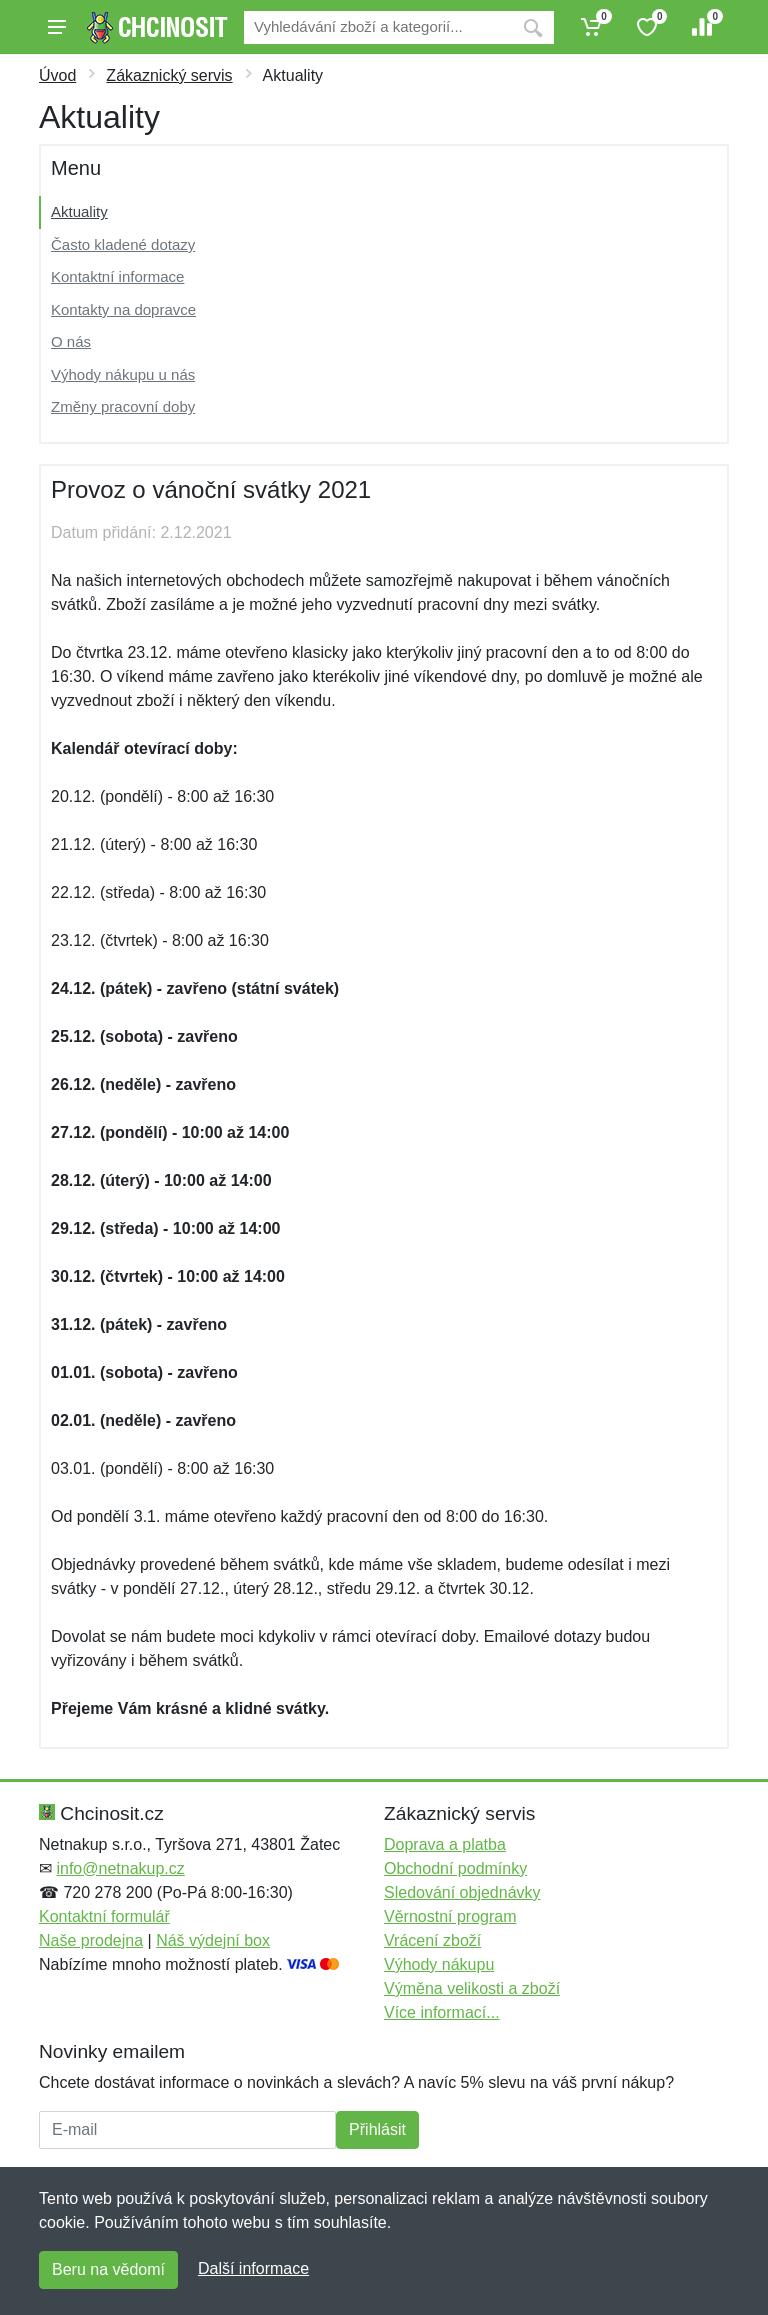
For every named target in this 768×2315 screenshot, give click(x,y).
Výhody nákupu (439, 1964)
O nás (71, 341)
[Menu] (57, 27)
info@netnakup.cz (120, 1868)
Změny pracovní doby (123, 406)
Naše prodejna (91, 1940)
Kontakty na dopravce (123, 309)
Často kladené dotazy (123, 244)
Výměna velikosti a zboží (472, 1988)
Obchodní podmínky (455, 1868)
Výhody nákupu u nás (123, 374)
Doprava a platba (445, 1844)
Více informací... (442, 2012)
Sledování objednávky (462, 1892)
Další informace (253, 2268)
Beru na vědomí (108, 2269)
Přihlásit (377, 2129)
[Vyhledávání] (378, 27)
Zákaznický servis (169, 75)
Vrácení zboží (432, 1940)
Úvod (57, 75)
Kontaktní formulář (104, 1916)
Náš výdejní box (213, 1940)
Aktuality (79, 211)
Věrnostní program (450, 1916)
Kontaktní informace (117, 276)
